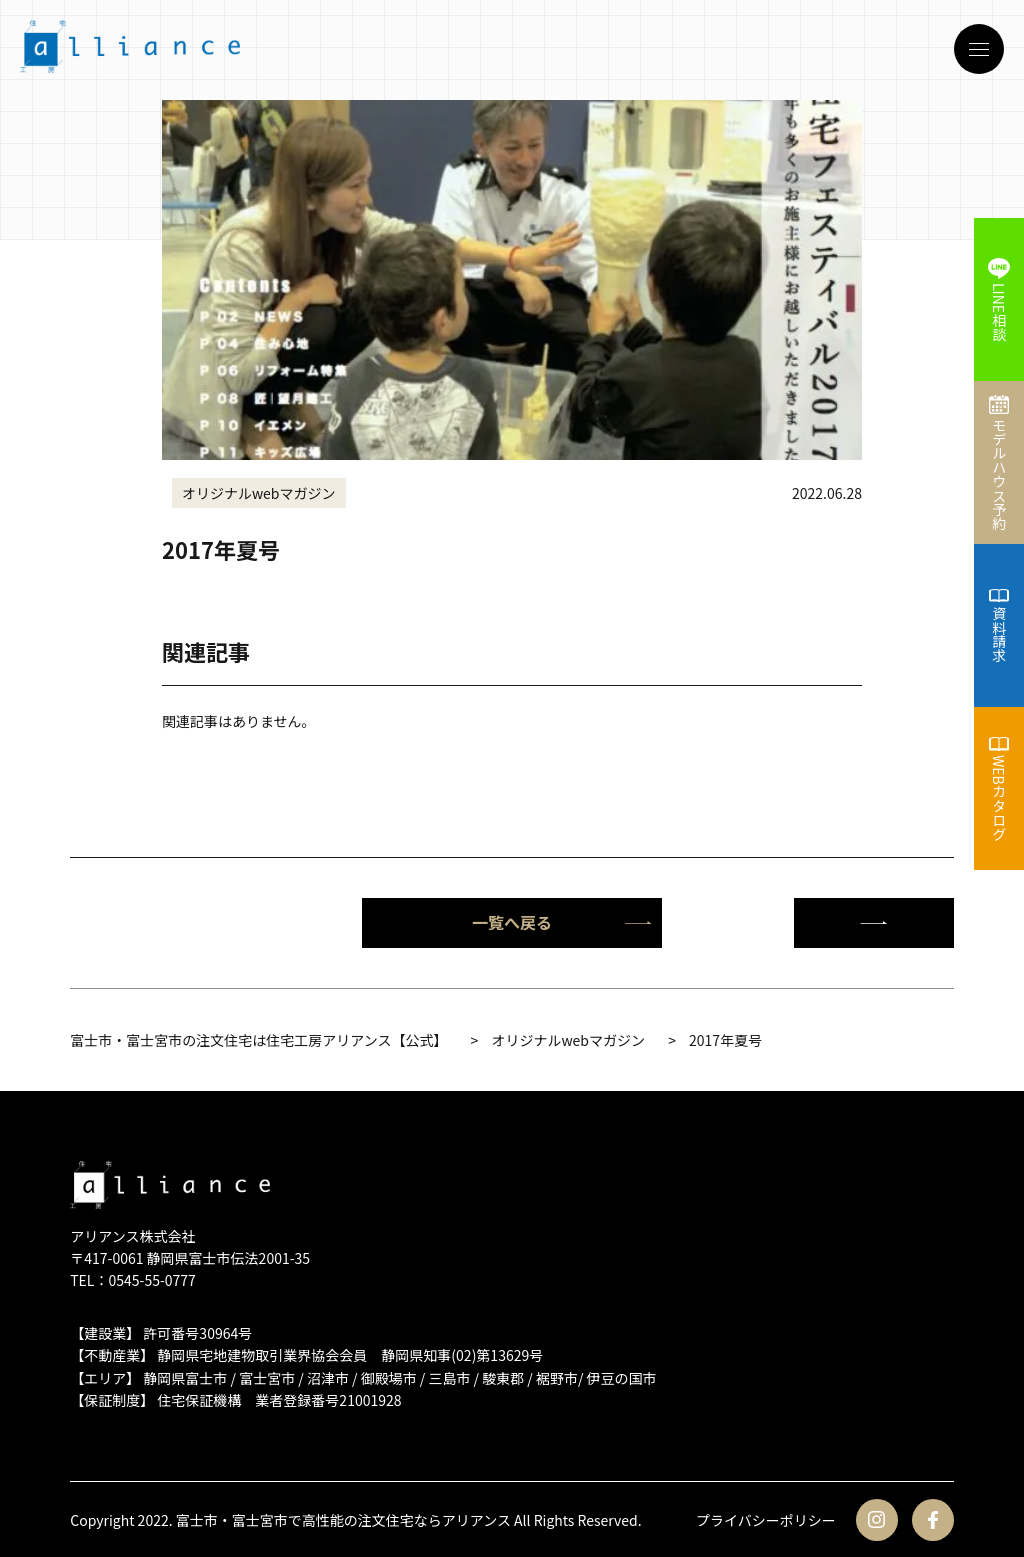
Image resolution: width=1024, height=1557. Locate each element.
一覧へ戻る (562, 922)
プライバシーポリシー (766, 1520)
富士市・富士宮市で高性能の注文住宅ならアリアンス (343, 1520)
